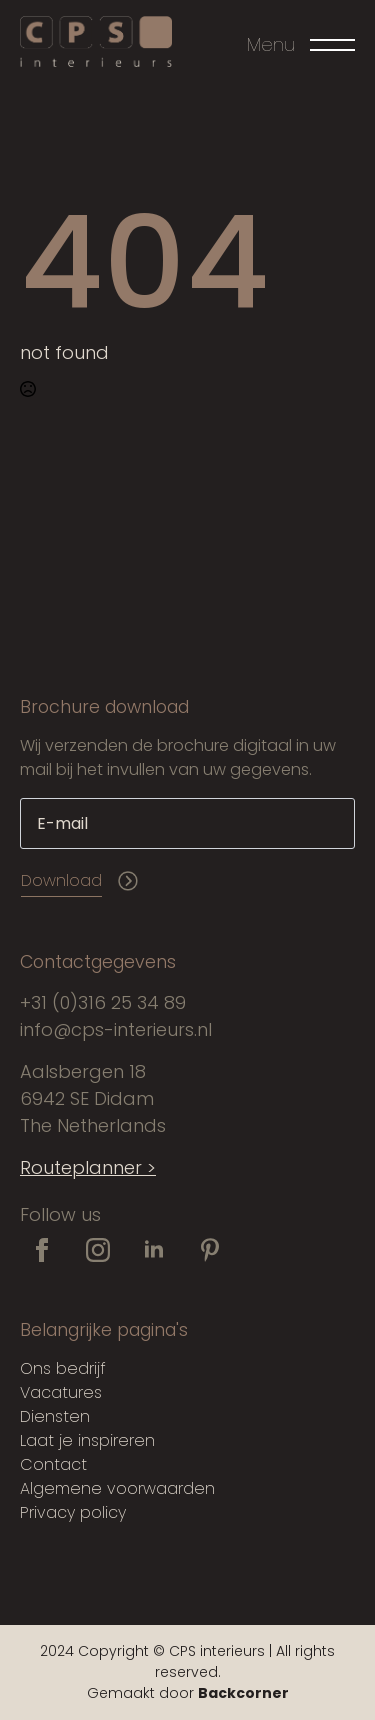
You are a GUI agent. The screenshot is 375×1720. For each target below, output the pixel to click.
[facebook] (42, 1250)
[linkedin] (154, 1250)
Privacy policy (73, 1512)
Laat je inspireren (87, 1440)
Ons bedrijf (63, 1368)
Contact (53, 1464)
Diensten (55, 1416)
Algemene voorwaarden (117, 1488)
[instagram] (98, 1250)
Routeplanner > (88, 1167)
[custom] (210, 1250)
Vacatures (61, 1392)
